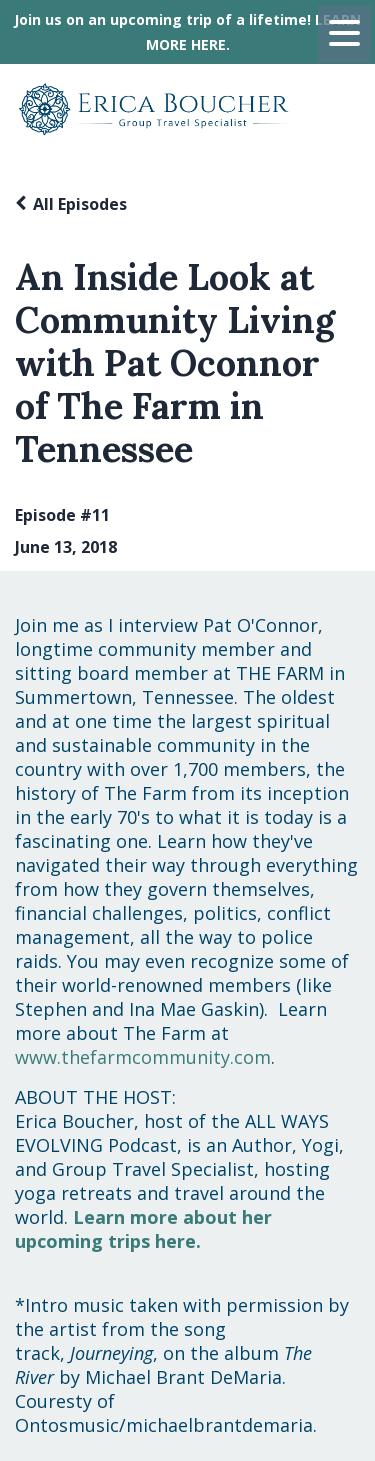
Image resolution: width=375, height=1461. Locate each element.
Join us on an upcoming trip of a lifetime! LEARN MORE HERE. (187, 32)
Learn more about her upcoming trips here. (143, 1229)
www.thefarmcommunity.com (143, 1057)
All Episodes (80, 204)
